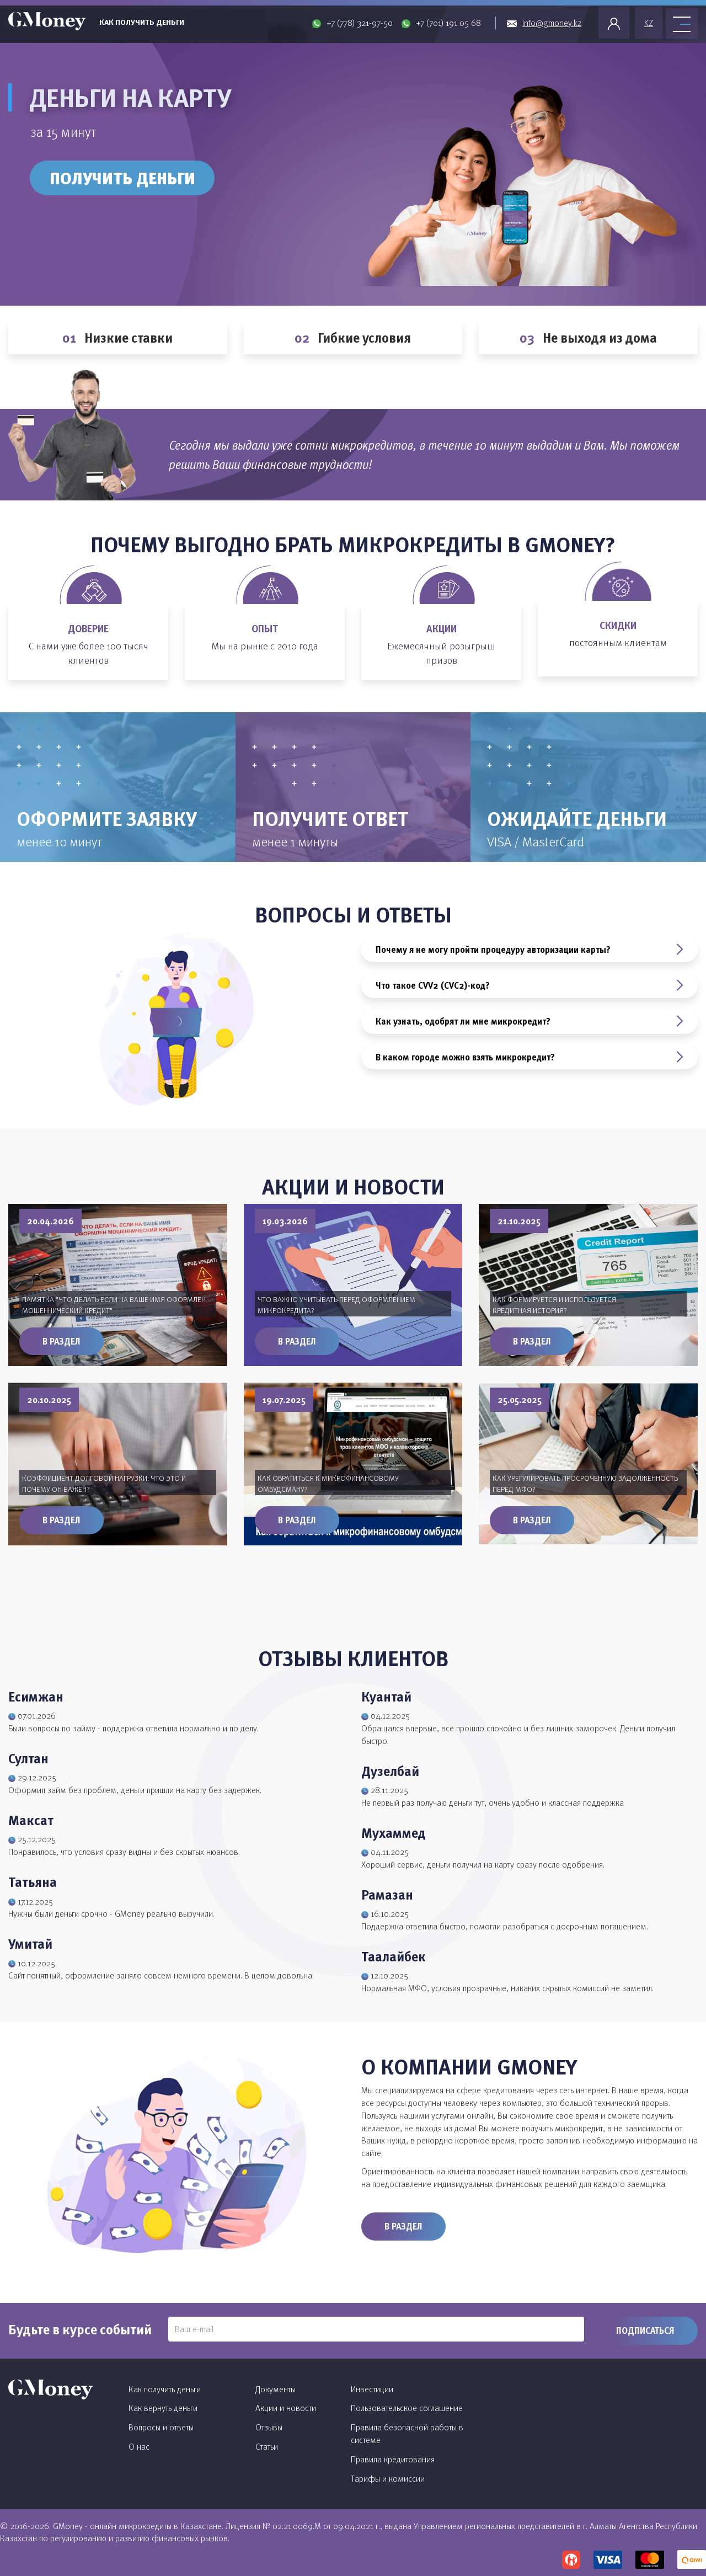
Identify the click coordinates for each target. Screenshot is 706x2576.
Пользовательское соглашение (407, 2407)
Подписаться (645, 2330)
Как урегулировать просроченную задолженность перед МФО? (585, 1483)
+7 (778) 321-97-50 (360, 22)
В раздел (61, 1341)
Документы (275, 2389)
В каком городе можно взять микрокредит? (529, 1057)
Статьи (266, 2446)
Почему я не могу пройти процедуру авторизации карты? (529, 949)
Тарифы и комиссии (388, 2478)
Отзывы (268, 2427)
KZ (648, 22)
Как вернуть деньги (163, 2407)
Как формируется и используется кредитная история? (554, 1304)
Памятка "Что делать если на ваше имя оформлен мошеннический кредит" (114, 1304)
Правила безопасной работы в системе (407, 2433)
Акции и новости (285, 2407)
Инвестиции (372, 2389)
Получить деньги (122, 178)
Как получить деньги (141, 22)
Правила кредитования (393, 2459)
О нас (139, 2446)
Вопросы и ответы (161, 2427)
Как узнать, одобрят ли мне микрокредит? (529, 1021)
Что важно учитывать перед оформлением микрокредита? (336, 1304)
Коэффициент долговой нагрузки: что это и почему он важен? (104, 1483)
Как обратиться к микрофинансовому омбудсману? (328, 1483)
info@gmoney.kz (551, 22)
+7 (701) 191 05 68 (448, 22)
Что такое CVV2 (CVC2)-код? (529, 985)
